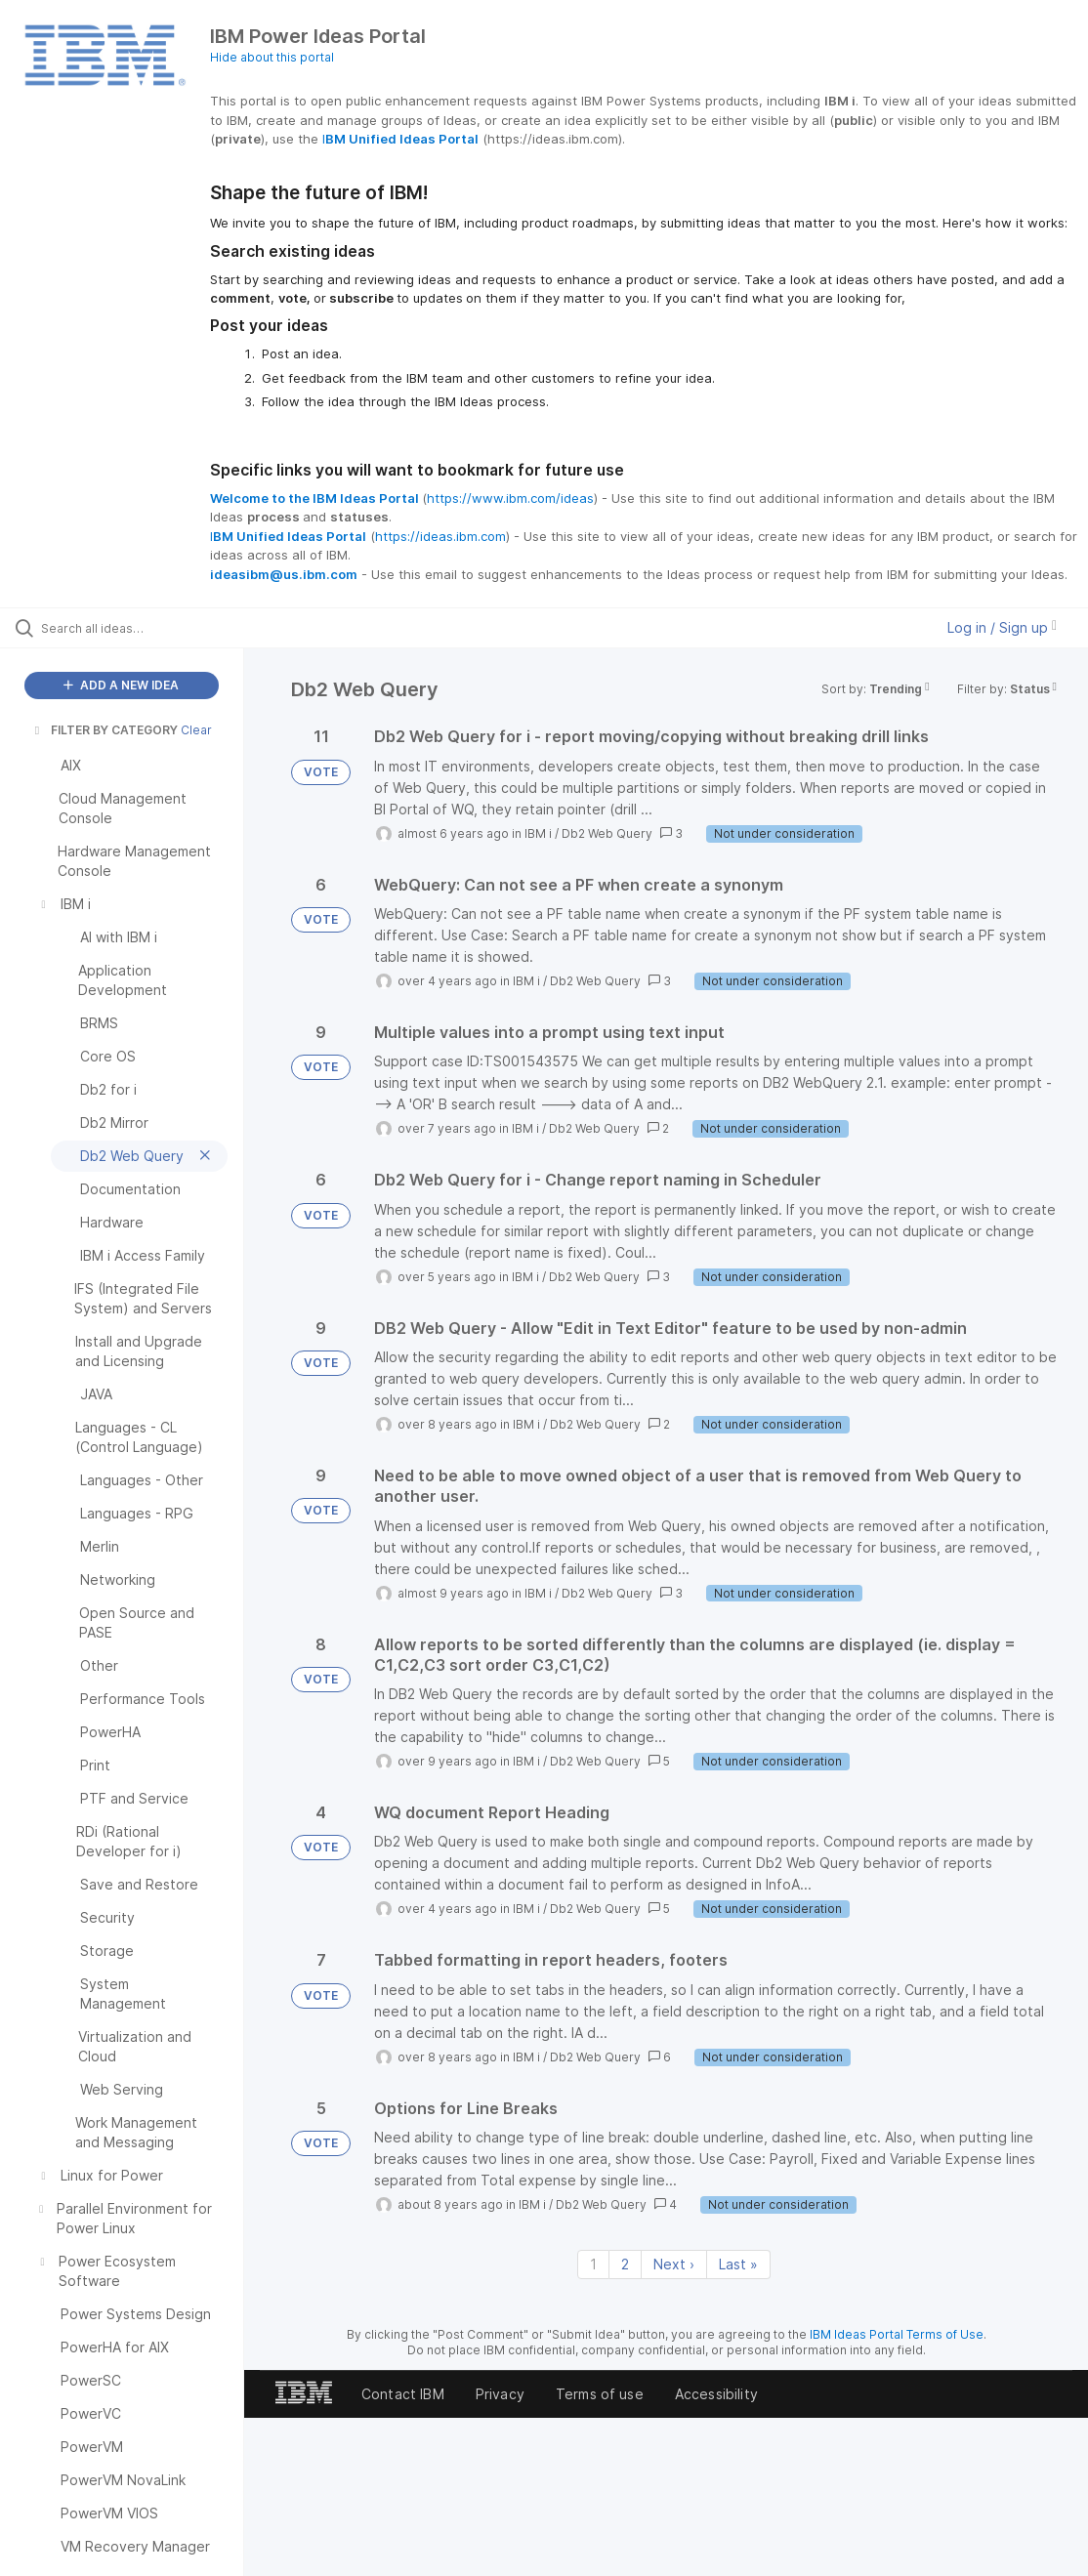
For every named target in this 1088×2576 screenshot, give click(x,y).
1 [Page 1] (593, 2264)
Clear (196, 730)
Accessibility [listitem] (716, 2394)
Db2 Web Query (607, 833)
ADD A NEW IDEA (121, 685)
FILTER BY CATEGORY (104, 730)
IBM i (538, 833)
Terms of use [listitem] (600, 2394)
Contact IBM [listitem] (402, 2394)
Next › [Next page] (673, 2264)
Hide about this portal (272, 57)
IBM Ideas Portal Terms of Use (896, 2334)
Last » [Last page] (738, 2264)
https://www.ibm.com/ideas (510, 498)
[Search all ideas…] (133, 628)
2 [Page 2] (625, 2264)
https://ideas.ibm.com (440, 536)
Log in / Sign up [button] (1002, 627)
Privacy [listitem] (500, 2394)
